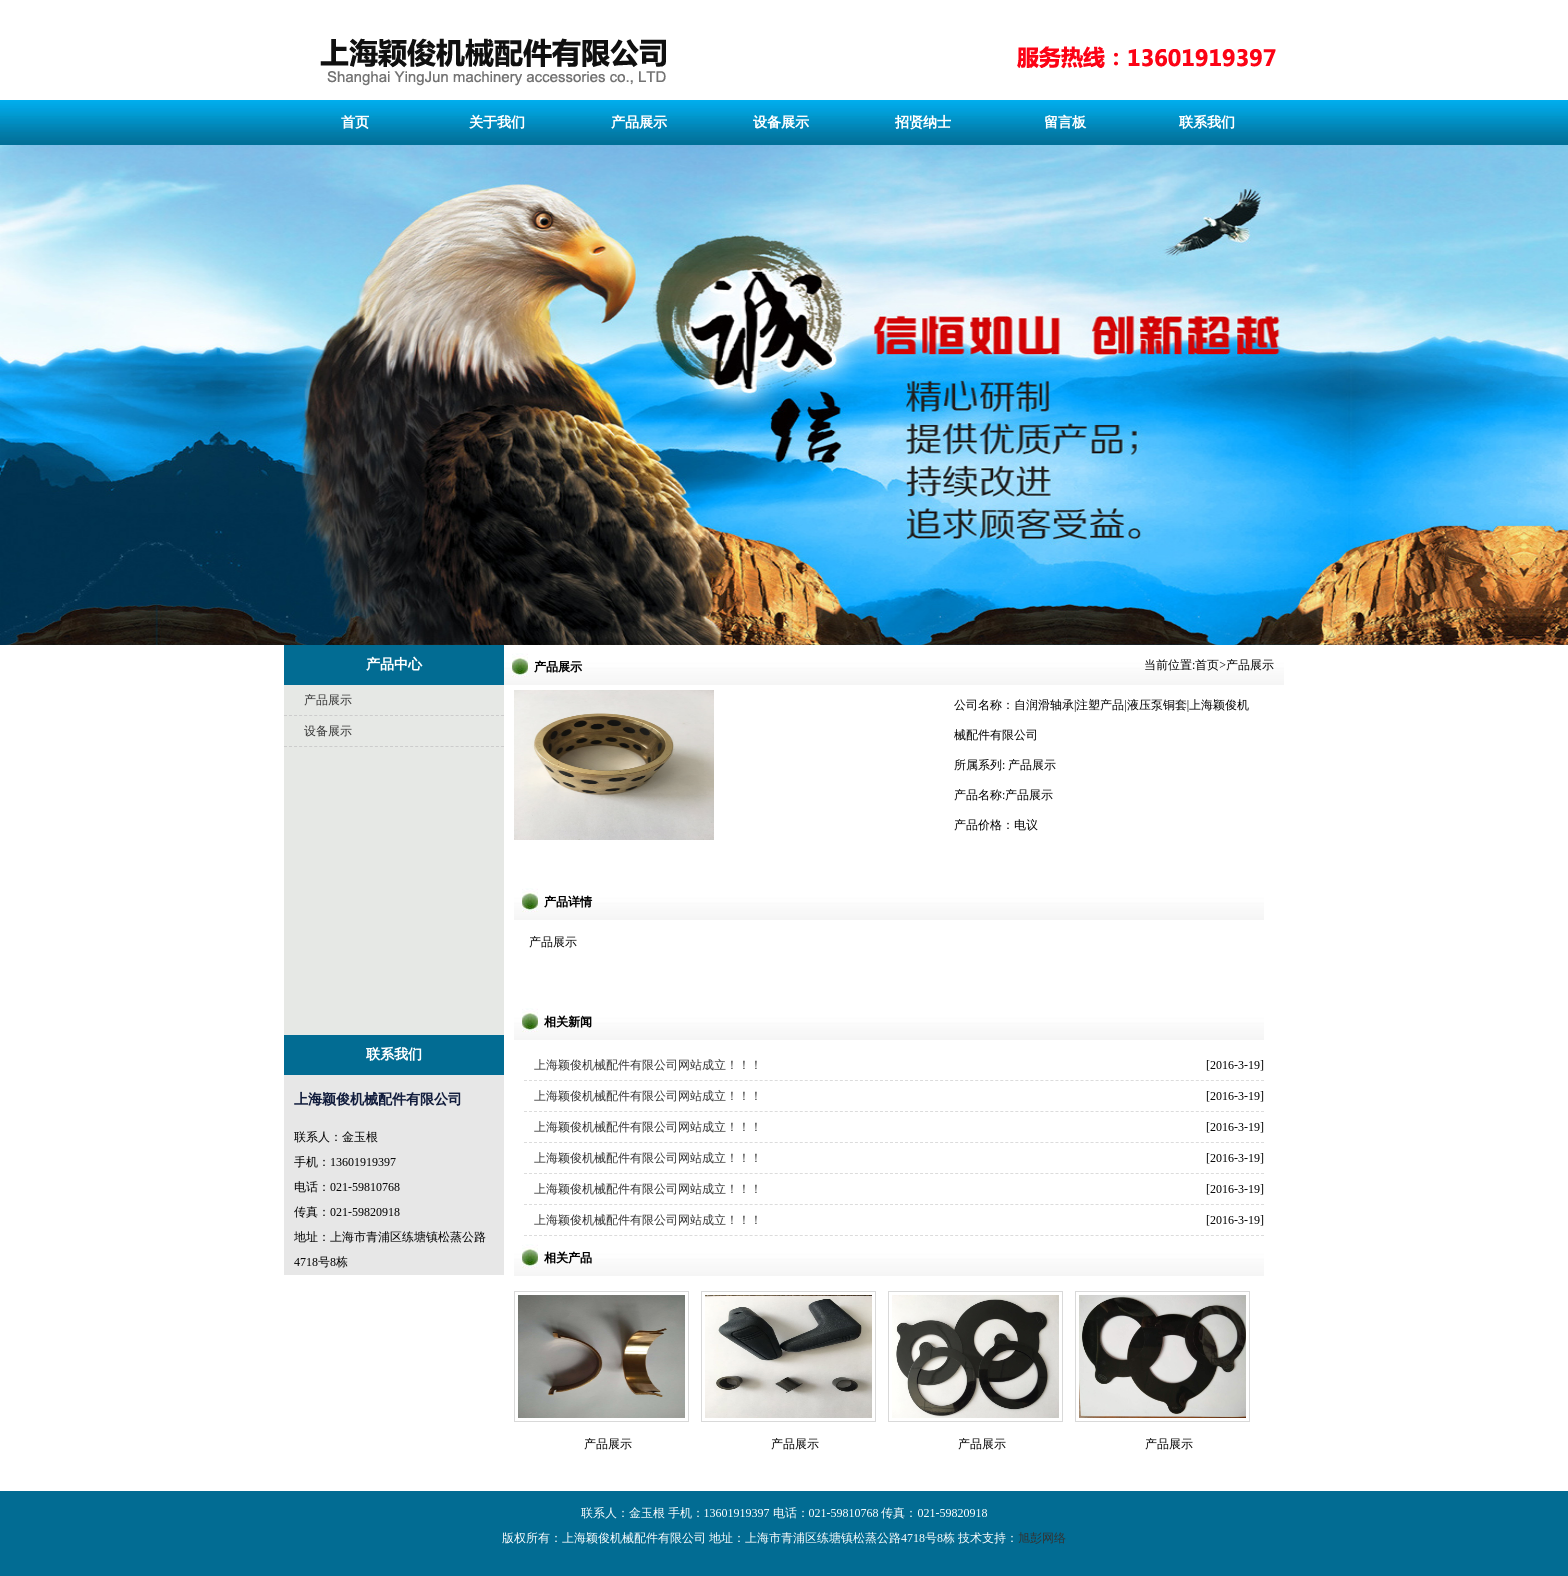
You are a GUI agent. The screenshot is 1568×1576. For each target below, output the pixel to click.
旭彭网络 (1042, 1538)
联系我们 (1207, 122)
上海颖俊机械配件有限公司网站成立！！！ (648, 1065)
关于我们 (497, 122)
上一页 (42, 287)
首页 (355, 122)
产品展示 (639, 122)
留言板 (1065, 122)
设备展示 (781, 122)
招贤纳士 (923, 122)
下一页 (1505, 287)
